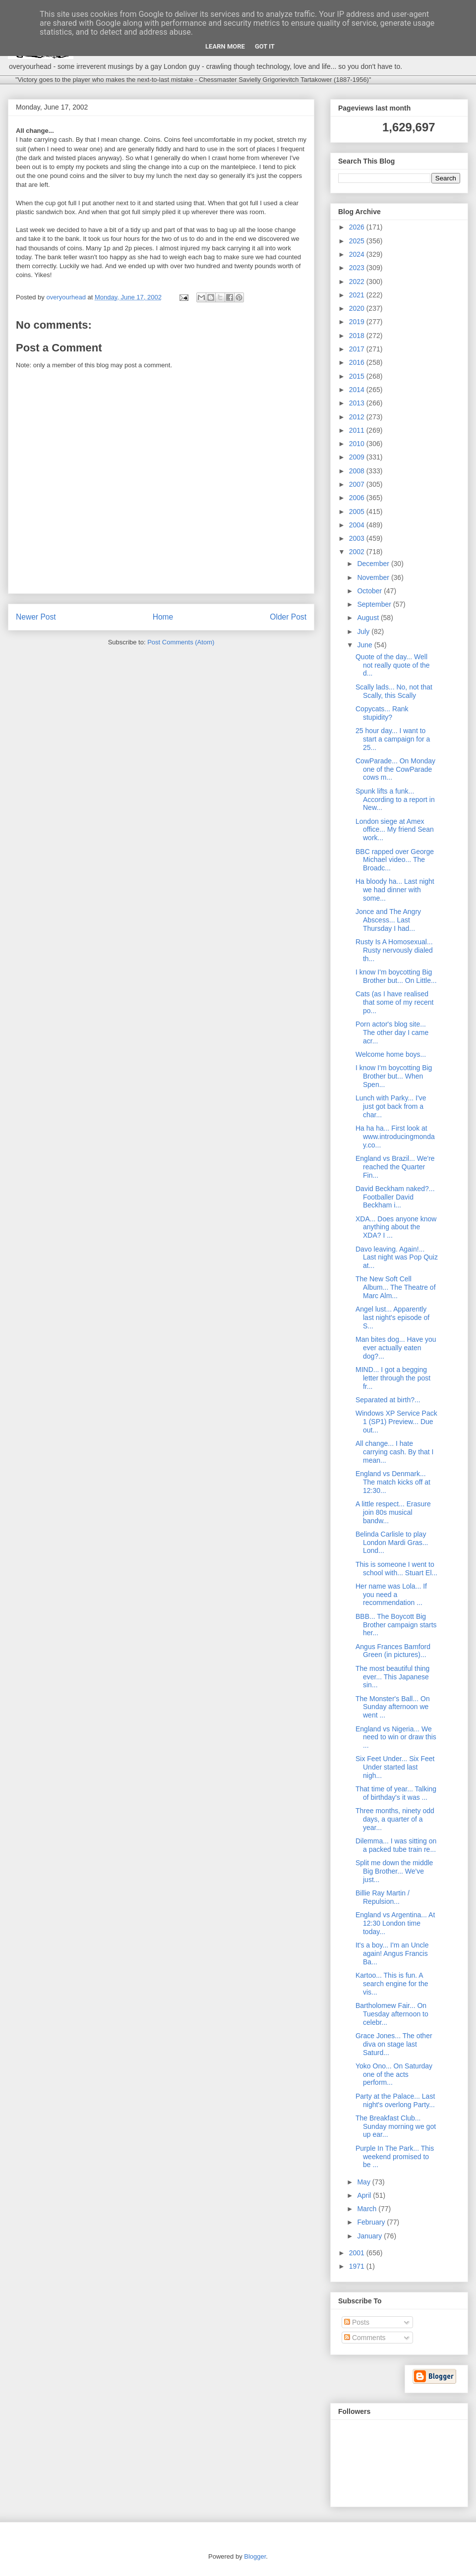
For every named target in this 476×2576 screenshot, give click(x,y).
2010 (357, 444)
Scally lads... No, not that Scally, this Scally (394, 691)
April (365, 2195)
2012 (357, 417)
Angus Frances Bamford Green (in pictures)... (393, 1651)
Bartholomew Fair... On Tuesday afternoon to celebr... (392, 2014)
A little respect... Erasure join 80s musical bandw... (393, 1512)
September (375, 604)
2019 (357, 322)
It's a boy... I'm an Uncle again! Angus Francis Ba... (392, 1953)
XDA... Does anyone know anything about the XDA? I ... (396, 1227)
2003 (357, 538)
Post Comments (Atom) (180, 642)
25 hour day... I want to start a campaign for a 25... (393, 739)
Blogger (255, 2556)
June (365, 645)
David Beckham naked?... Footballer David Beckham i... (395, 1197)
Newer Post (36, 617)
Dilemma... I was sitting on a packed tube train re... (396, 1845)
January (370, 2236)
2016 (357, 362)
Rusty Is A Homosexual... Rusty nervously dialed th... (394, 950)
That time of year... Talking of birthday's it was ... (396, 1793)
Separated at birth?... (388, 1400)
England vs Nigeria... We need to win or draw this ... (396, 1737)
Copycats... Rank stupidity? (382, 713)
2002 (357, 552)
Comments (365, 2338)
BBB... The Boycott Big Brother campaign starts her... (396, 1624)
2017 (357, 349)
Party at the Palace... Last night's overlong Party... (395, 2100)
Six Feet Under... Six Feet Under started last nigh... (395, 1767)
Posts (356, 2322)
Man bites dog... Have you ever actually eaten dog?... (396, 1347)
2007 (357, 484)
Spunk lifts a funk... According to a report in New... (395, 799)
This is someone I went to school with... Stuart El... (396, 1568)
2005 (357, 511)
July (364, 631)
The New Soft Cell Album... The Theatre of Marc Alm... (396, 1287)
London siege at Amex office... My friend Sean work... (395, 829)
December (374, 564)
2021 (357, 295)
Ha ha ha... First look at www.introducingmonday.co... (395, 1136)
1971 (357, 2266)
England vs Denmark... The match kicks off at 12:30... (393, 1482)
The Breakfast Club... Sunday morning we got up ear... (396, 2126)
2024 (357, 254)
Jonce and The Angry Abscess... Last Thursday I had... (388, 920)
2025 (357, 241)
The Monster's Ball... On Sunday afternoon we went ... (393, 1707)
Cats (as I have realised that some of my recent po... (394, 1002)
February (372, 2222)
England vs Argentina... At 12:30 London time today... (395, 1923)
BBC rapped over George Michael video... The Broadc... (395, 860)
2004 (357, 525)
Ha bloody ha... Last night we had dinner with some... (395, 889)
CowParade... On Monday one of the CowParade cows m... (395, 769)
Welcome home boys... (391, 1054)
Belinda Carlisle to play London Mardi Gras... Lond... (392, 1542)
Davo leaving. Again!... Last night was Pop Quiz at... (397, 1257)
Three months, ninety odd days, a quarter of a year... (395, 1819)
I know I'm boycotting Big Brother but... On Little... (396, 976)
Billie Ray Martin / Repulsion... (383, 1897)
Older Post (288, 617)
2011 (357, 430)
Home (163, 617)
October (370, 591)
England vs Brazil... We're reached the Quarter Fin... (395, 1166)
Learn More (225, 46)
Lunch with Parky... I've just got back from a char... (391, 1106)
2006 (357, 498)
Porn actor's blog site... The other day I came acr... (392, 1032)
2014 (357, 390)
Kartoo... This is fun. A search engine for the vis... (392, 1983)
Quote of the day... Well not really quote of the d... (393, 665)
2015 (357, 376)
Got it (265, 46)
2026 (357, 227)
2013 (357, 403)
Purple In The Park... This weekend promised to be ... (395, 2156)
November (374, 577)
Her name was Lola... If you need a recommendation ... (391, 1594)
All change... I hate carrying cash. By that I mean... (394, 1451)
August (368, 618)
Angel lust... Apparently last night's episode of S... (392, 1317)
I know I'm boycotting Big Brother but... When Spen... (394, 1076)
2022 (357, 282)
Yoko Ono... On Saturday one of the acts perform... (394, 2074)
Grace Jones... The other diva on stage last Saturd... (394, 2044)
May (364, 2182)
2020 (357, 308)
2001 (357, 2253)
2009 (357, 457)
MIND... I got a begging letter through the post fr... (393, 1378)
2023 (357, 268)
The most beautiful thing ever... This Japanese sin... (392, 1676)
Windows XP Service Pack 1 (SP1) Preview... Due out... (396, 1421)
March (367, 2209)
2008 (357, 471)
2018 (357, 336)
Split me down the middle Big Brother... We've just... (394, 1871)
